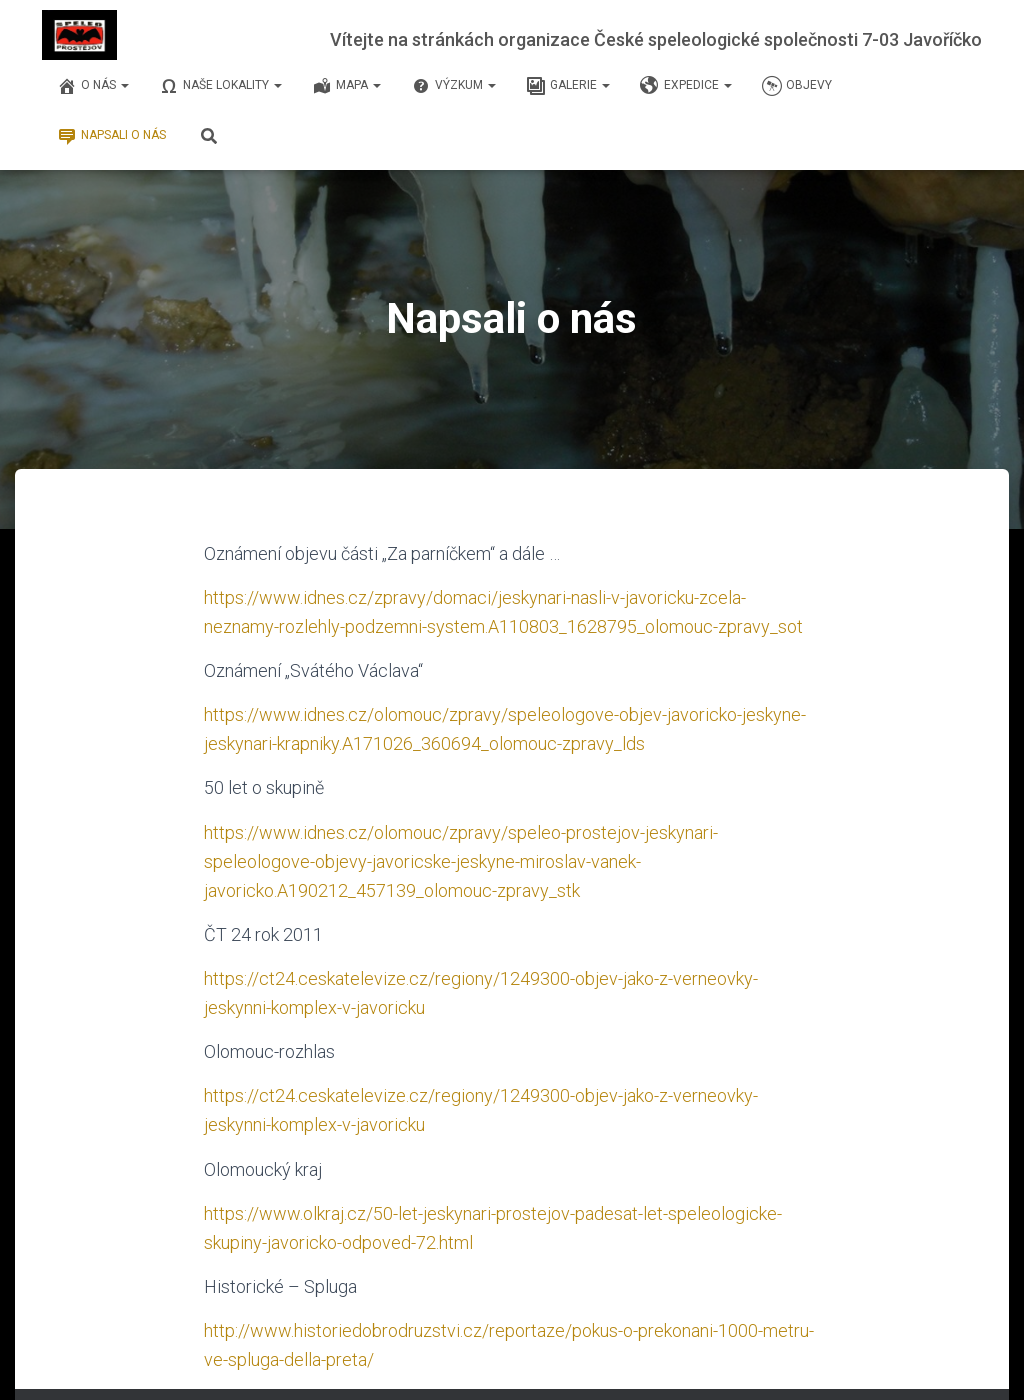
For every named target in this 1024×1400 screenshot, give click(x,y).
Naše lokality (220, 86)
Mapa (346, 86)
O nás (93, 86)
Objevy (797, 86)
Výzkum (453, 86)
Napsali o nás (111, 136)
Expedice (686, 86)
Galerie (568, 86)
